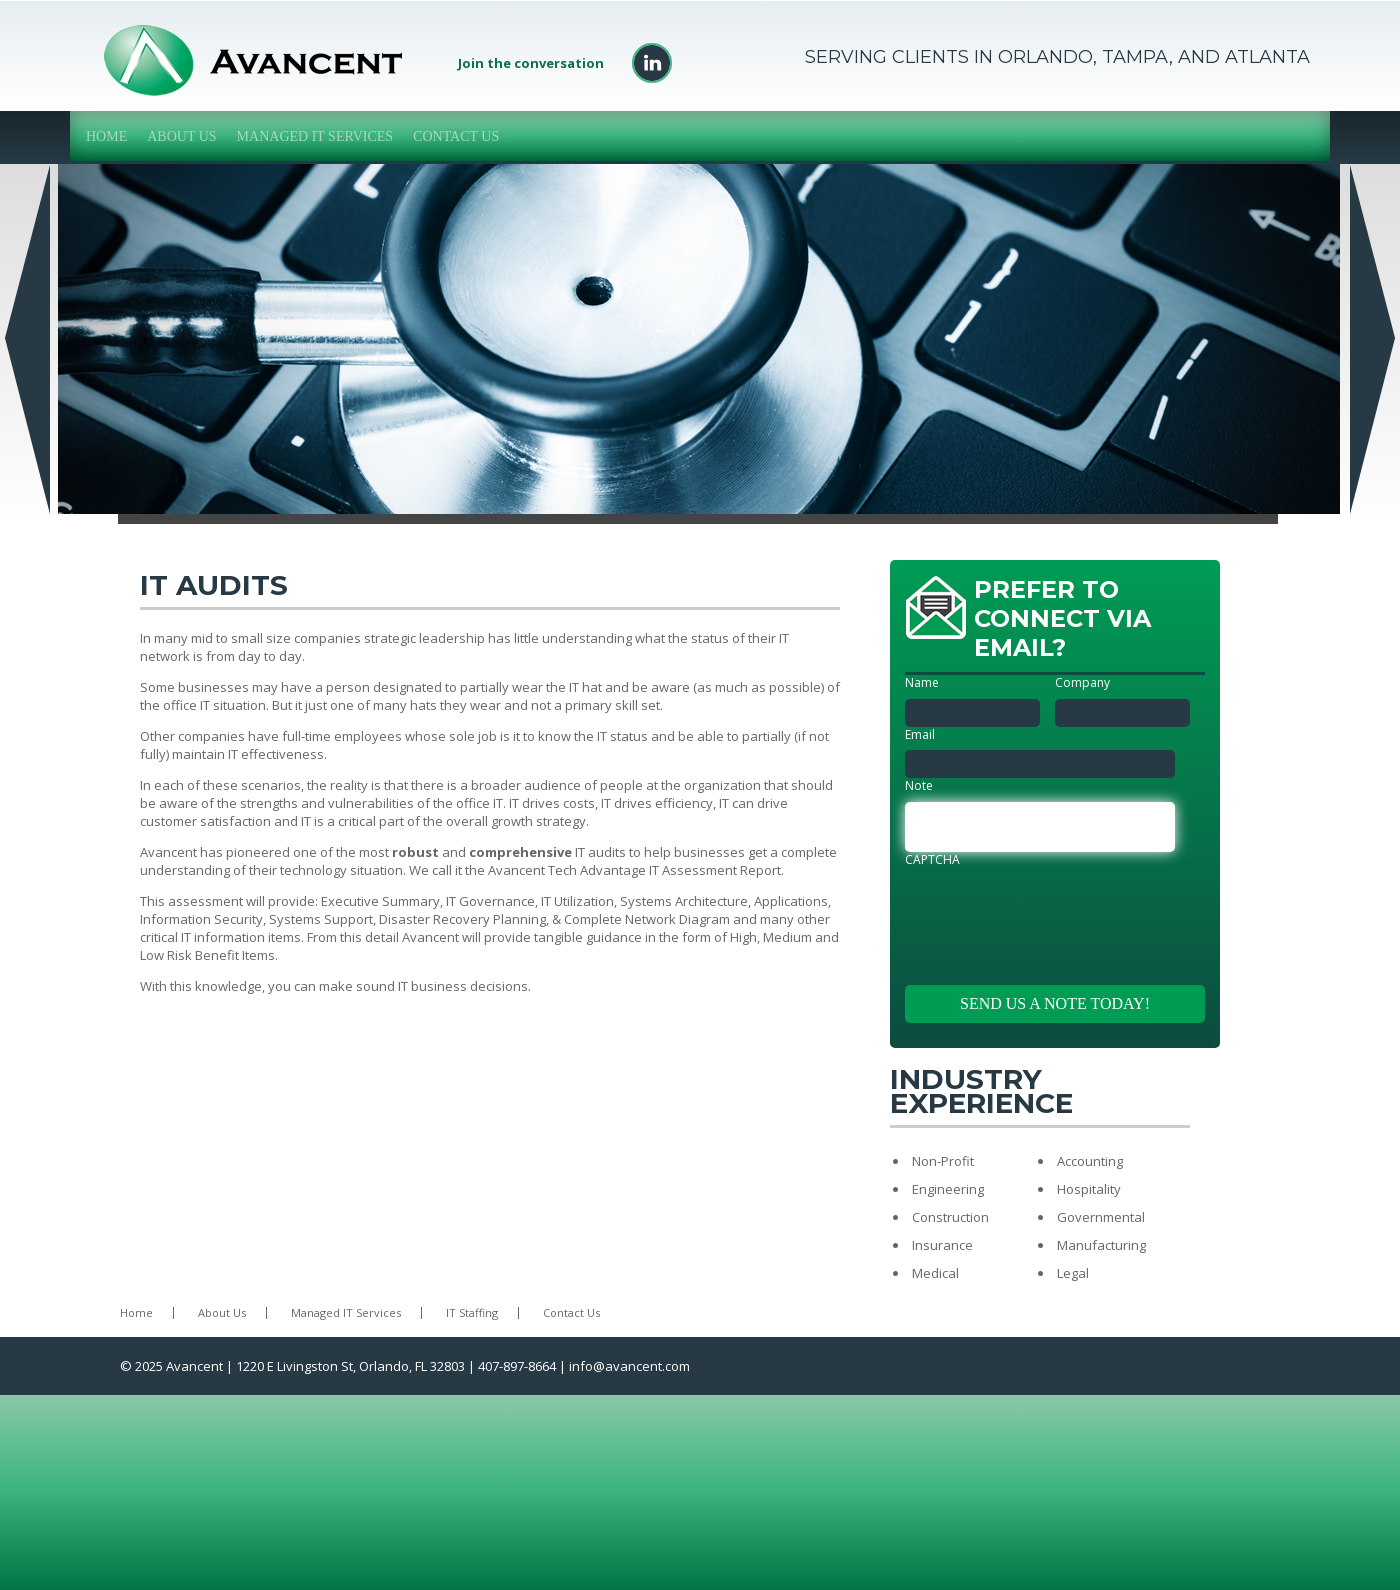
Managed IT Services (315, 136)
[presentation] (1057, 914)
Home (106, 136)
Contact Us (456, 136)
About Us (181, 136)
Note (919, 786)
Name (922, 683)
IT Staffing (472, 1312)
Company (1082, 683)
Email (920, 735)
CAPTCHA (932, 860)
